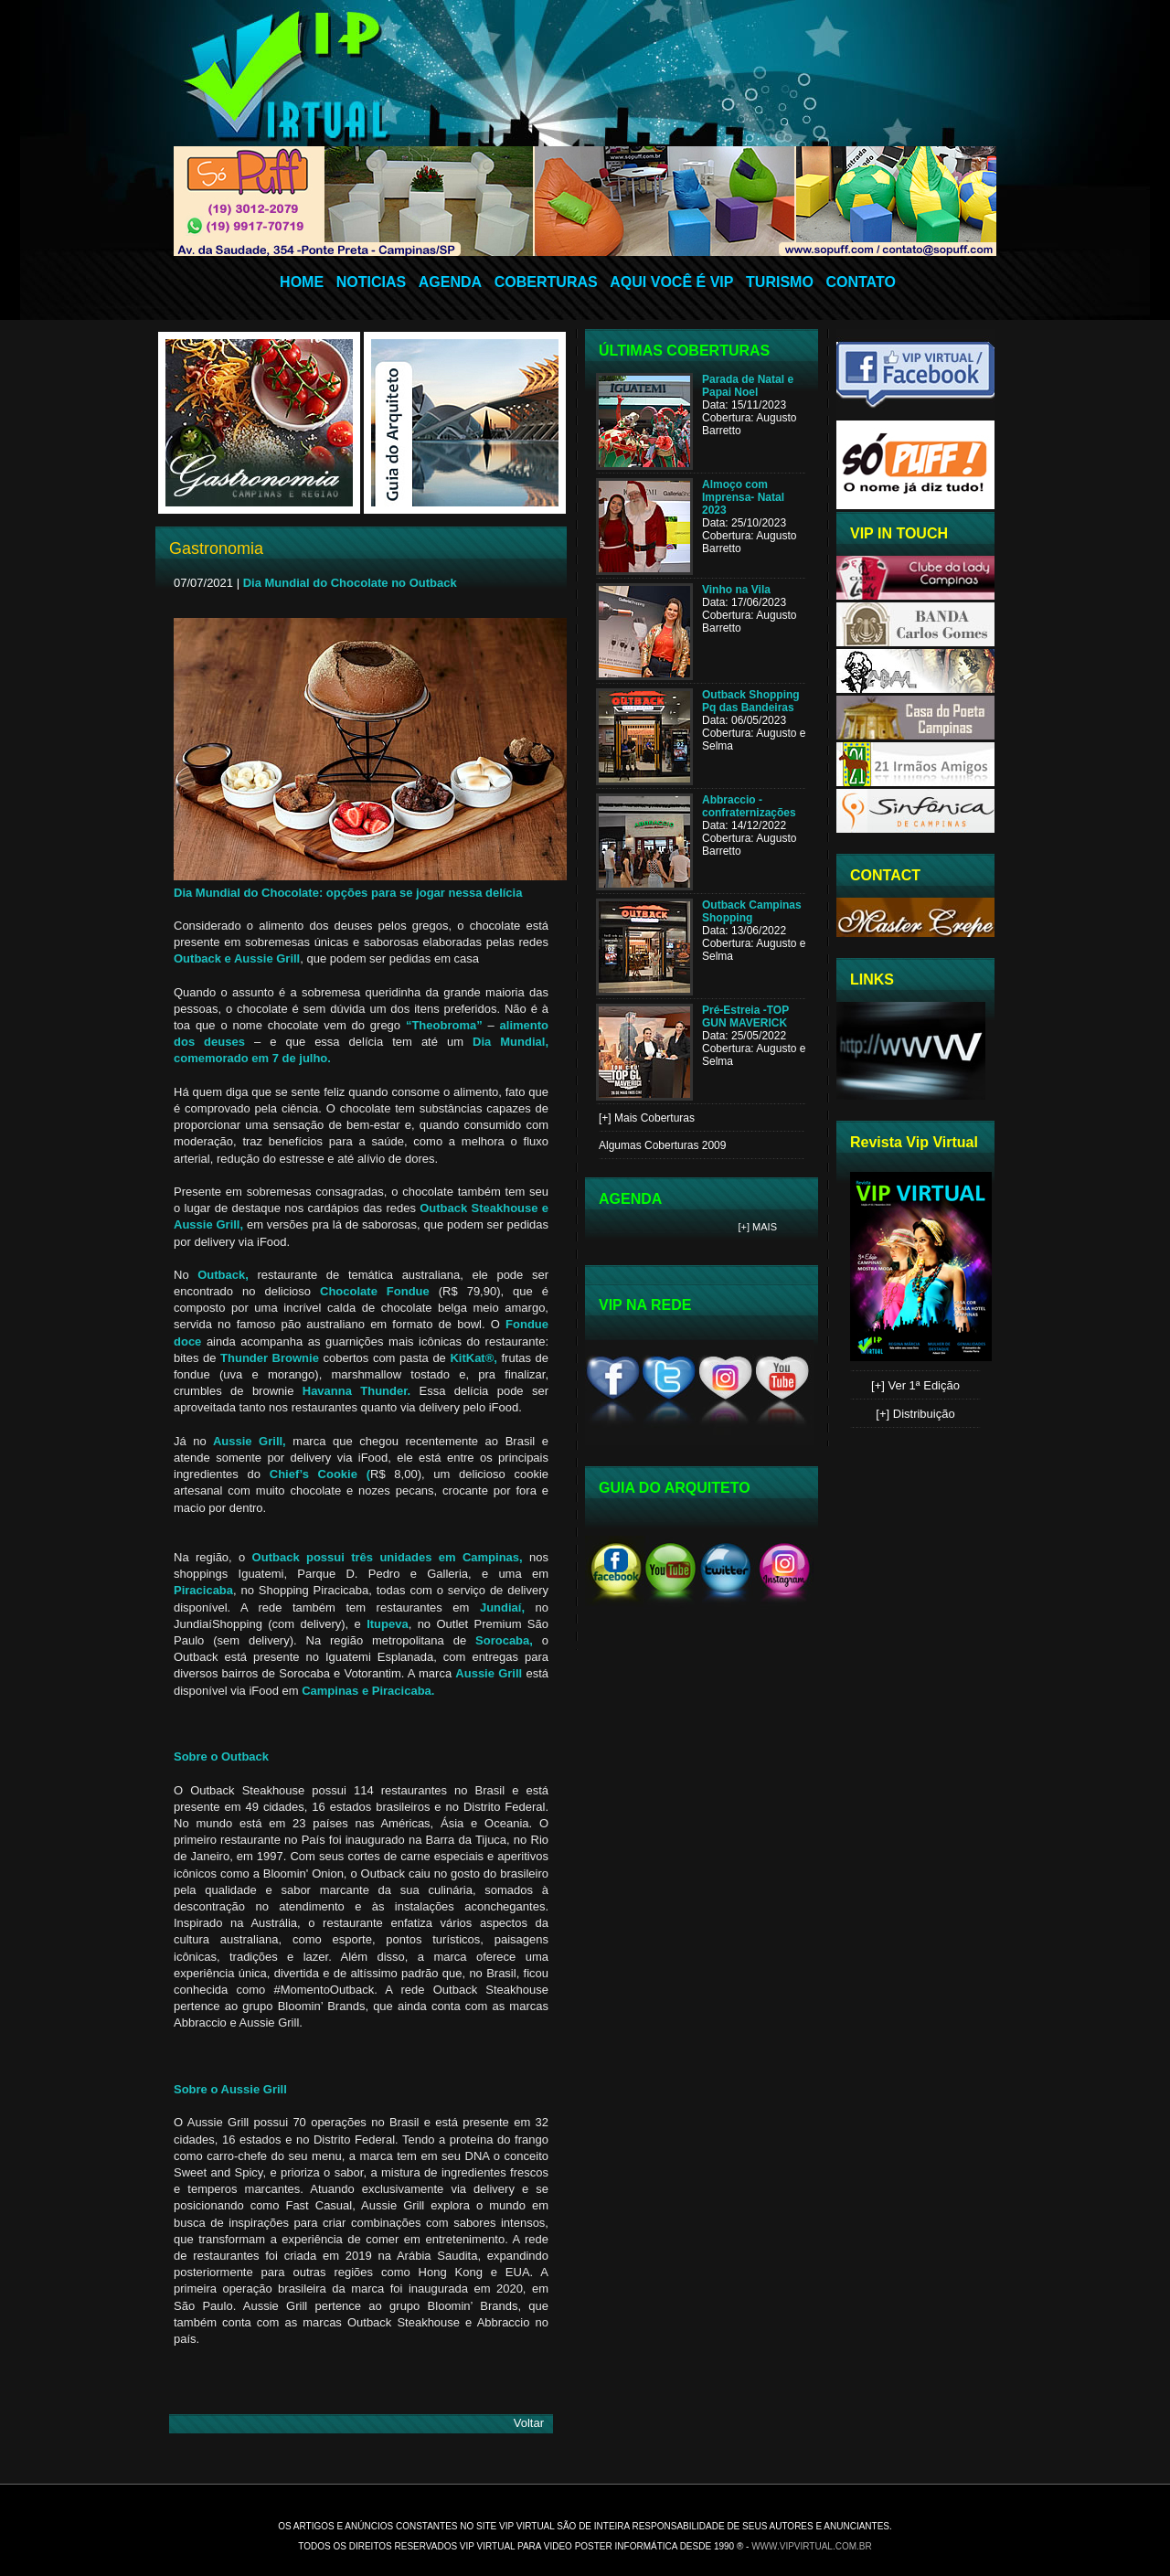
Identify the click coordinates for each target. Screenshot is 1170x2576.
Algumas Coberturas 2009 (662, 1145)
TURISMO (780, 282)
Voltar (529, 2423)
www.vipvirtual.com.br (811, 2546)
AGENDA (450, 282)
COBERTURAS (546, 282)
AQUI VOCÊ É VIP (671, 282)
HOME (302, 282)
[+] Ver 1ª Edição (915, 1385)
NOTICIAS (371, 282)
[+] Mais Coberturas (647, 1118)
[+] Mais (758, 1226)
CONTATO (860, 282)
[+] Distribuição (915, 1414)
